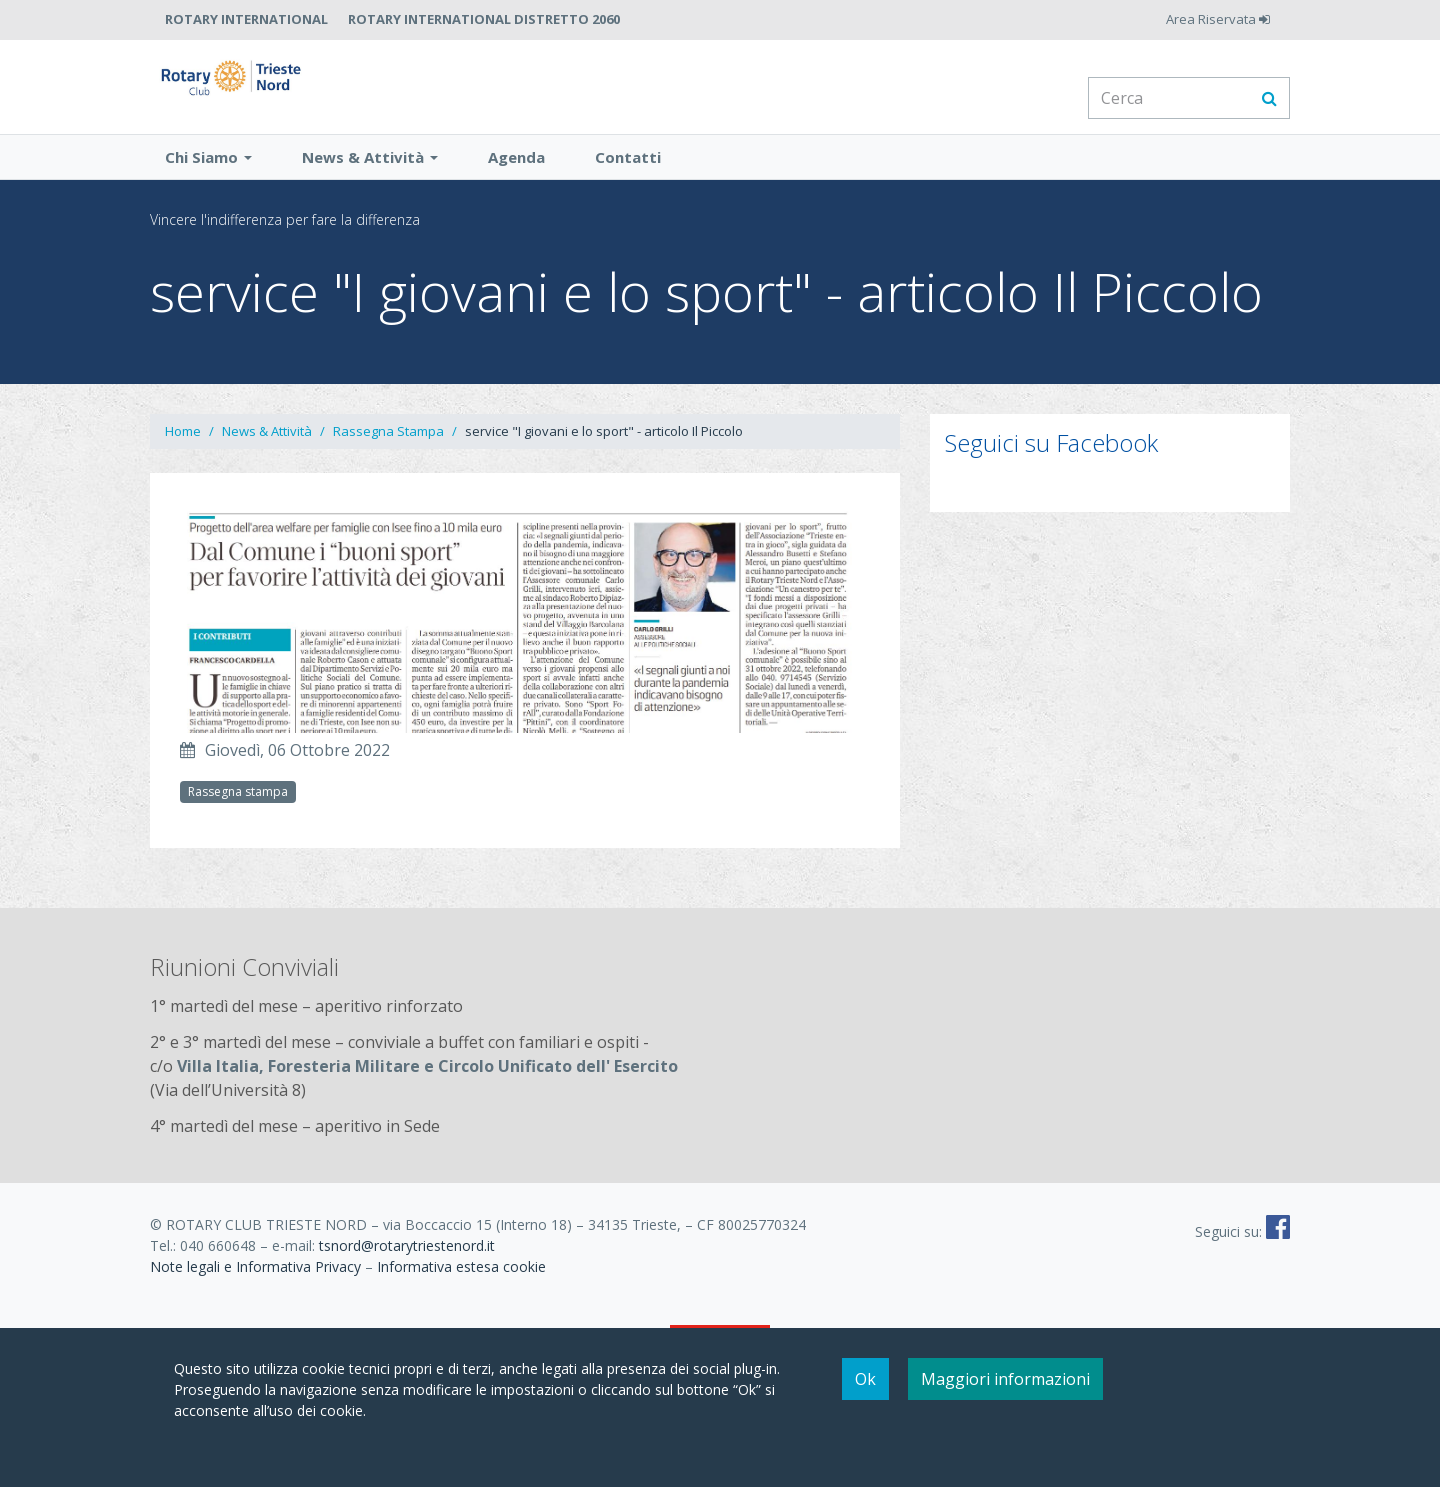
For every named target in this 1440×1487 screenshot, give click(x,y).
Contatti (628, 183)
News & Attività (370, 183)
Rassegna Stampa (388, 457)
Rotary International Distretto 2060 (484, 19)
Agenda (516, 183)
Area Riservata (1218, 19)
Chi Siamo (208, 183)
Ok (865, 1379)
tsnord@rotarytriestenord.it (407, 1271)
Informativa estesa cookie (461, 1292)
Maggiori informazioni (1005, 1379)
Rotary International (246, 19)
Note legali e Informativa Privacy (255, 1292)
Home (183, 457)
